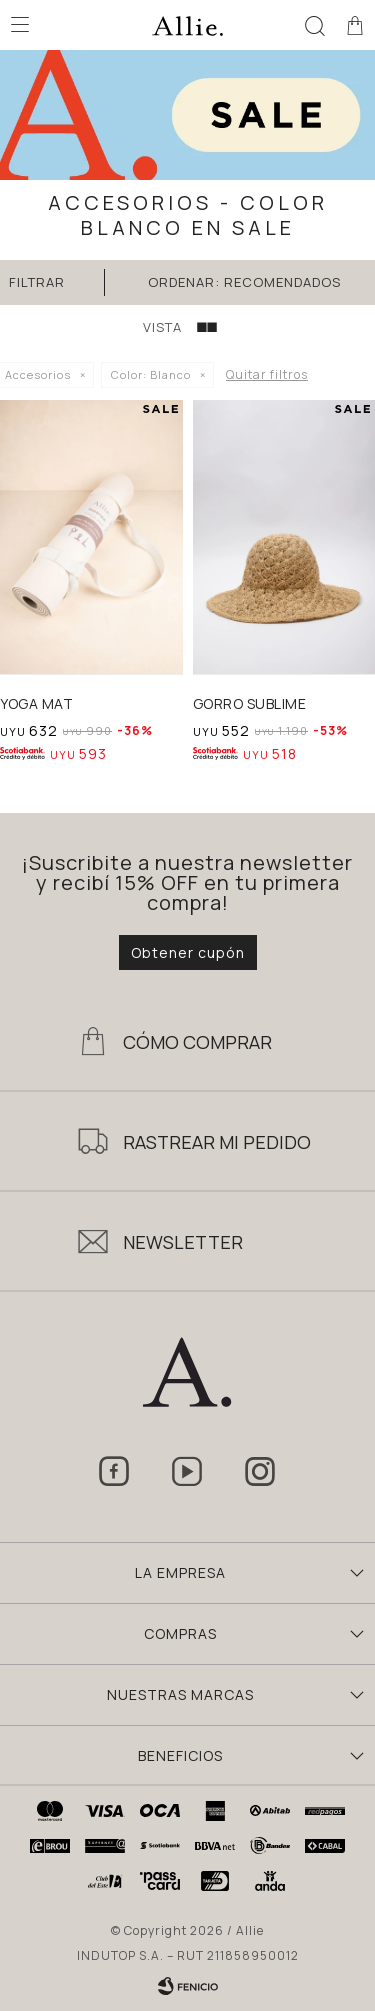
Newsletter (183, 1242)
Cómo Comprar (197, 1042)
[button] (315, 25)
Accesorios (38, 374)
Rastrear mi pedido (217, 1142)
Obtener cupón (188, 952)
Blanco (151, 374)
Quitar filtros (267, 374)
